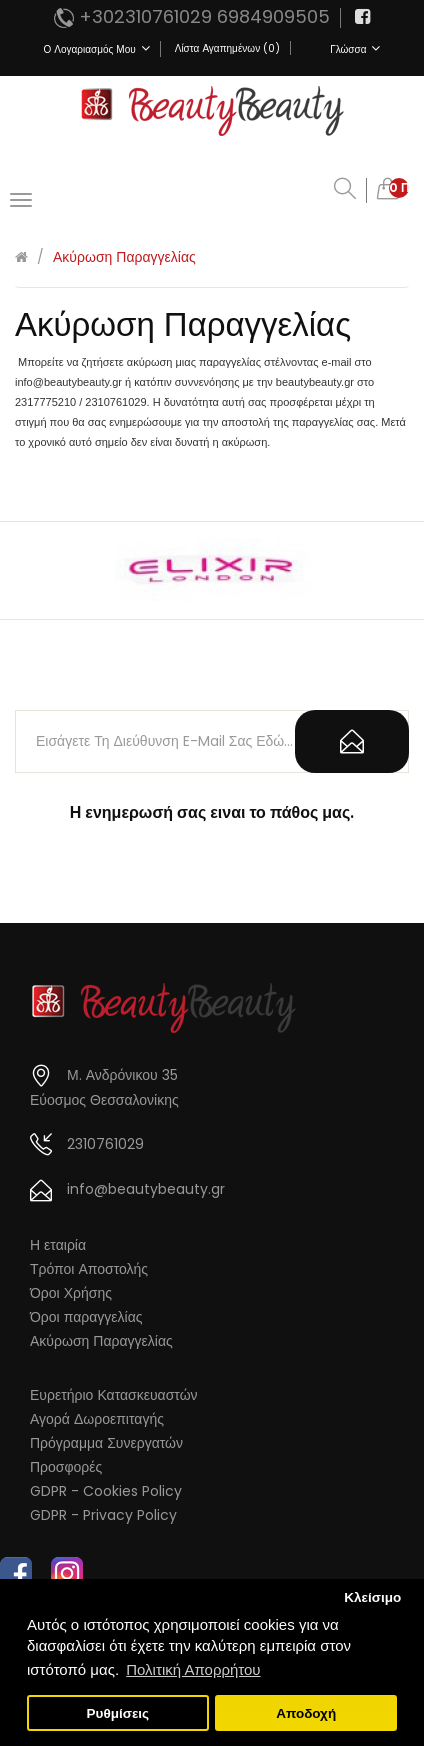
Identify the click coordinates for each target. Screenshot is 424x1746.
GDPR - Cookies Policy (106, 1491)
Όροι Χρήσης (71, 1293)
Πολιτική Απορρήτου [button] (193, 1669)
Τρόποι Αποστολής (89, 1269)
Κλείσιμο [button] (372, 1597)
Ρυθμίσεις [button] (118, 1713)
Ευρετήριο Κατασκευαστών (114, 1395)
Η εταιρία (58, 1245)
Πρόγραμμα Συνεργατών (106, 1443)
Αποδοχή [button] (306, 1713)
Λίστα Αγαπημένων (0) (227, 48)
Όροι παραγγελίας (86, 1317)
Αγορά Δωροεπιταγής (97, 1419)
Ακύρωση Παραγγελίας (124, 257)
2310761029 (105, 1144)
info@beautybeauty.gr (146, 1189)
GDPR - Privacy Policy (103, 1515)
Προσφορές (66, 1467)
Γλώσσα (355, 49)
